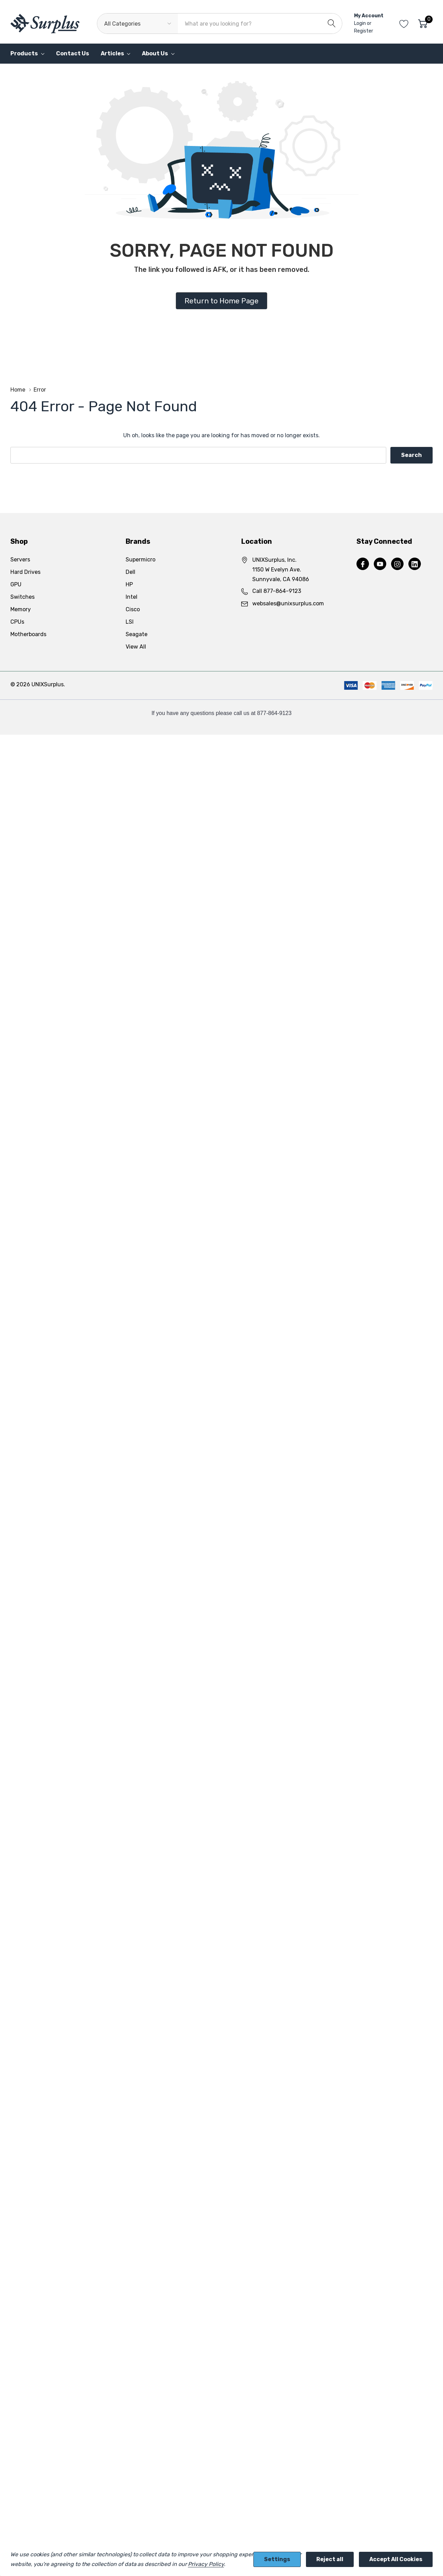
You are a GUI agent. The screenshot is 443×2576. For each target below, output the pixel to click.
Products (24, 53)
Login (360, 23)
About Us (155, 53)
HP (129, 584)
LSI (130, 621)
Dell (130, 572)
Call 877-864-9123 (276, 591)
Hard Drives (25, 572)
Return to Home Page (221, 300)
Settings (277, 2559)
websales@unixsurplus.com (288, 603)
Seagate (136, 634)
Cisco (133, 609)
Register (363, 31)
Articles (112, 53)
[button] (221, 301)
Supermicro (140, 559)
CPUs (17, 621)
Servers (20, 559)
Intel (131, 597)
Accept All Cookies (395, 2559)
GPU (15, 584)
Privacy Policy (206, 2564)
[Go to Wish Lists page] (404, 23)
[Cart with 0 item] (422, 23)
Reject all (329, 2559)
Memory (20, 609)
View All (136, 646)
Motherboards (28, 634)
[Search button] (332, 23)
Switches (22, 597)
